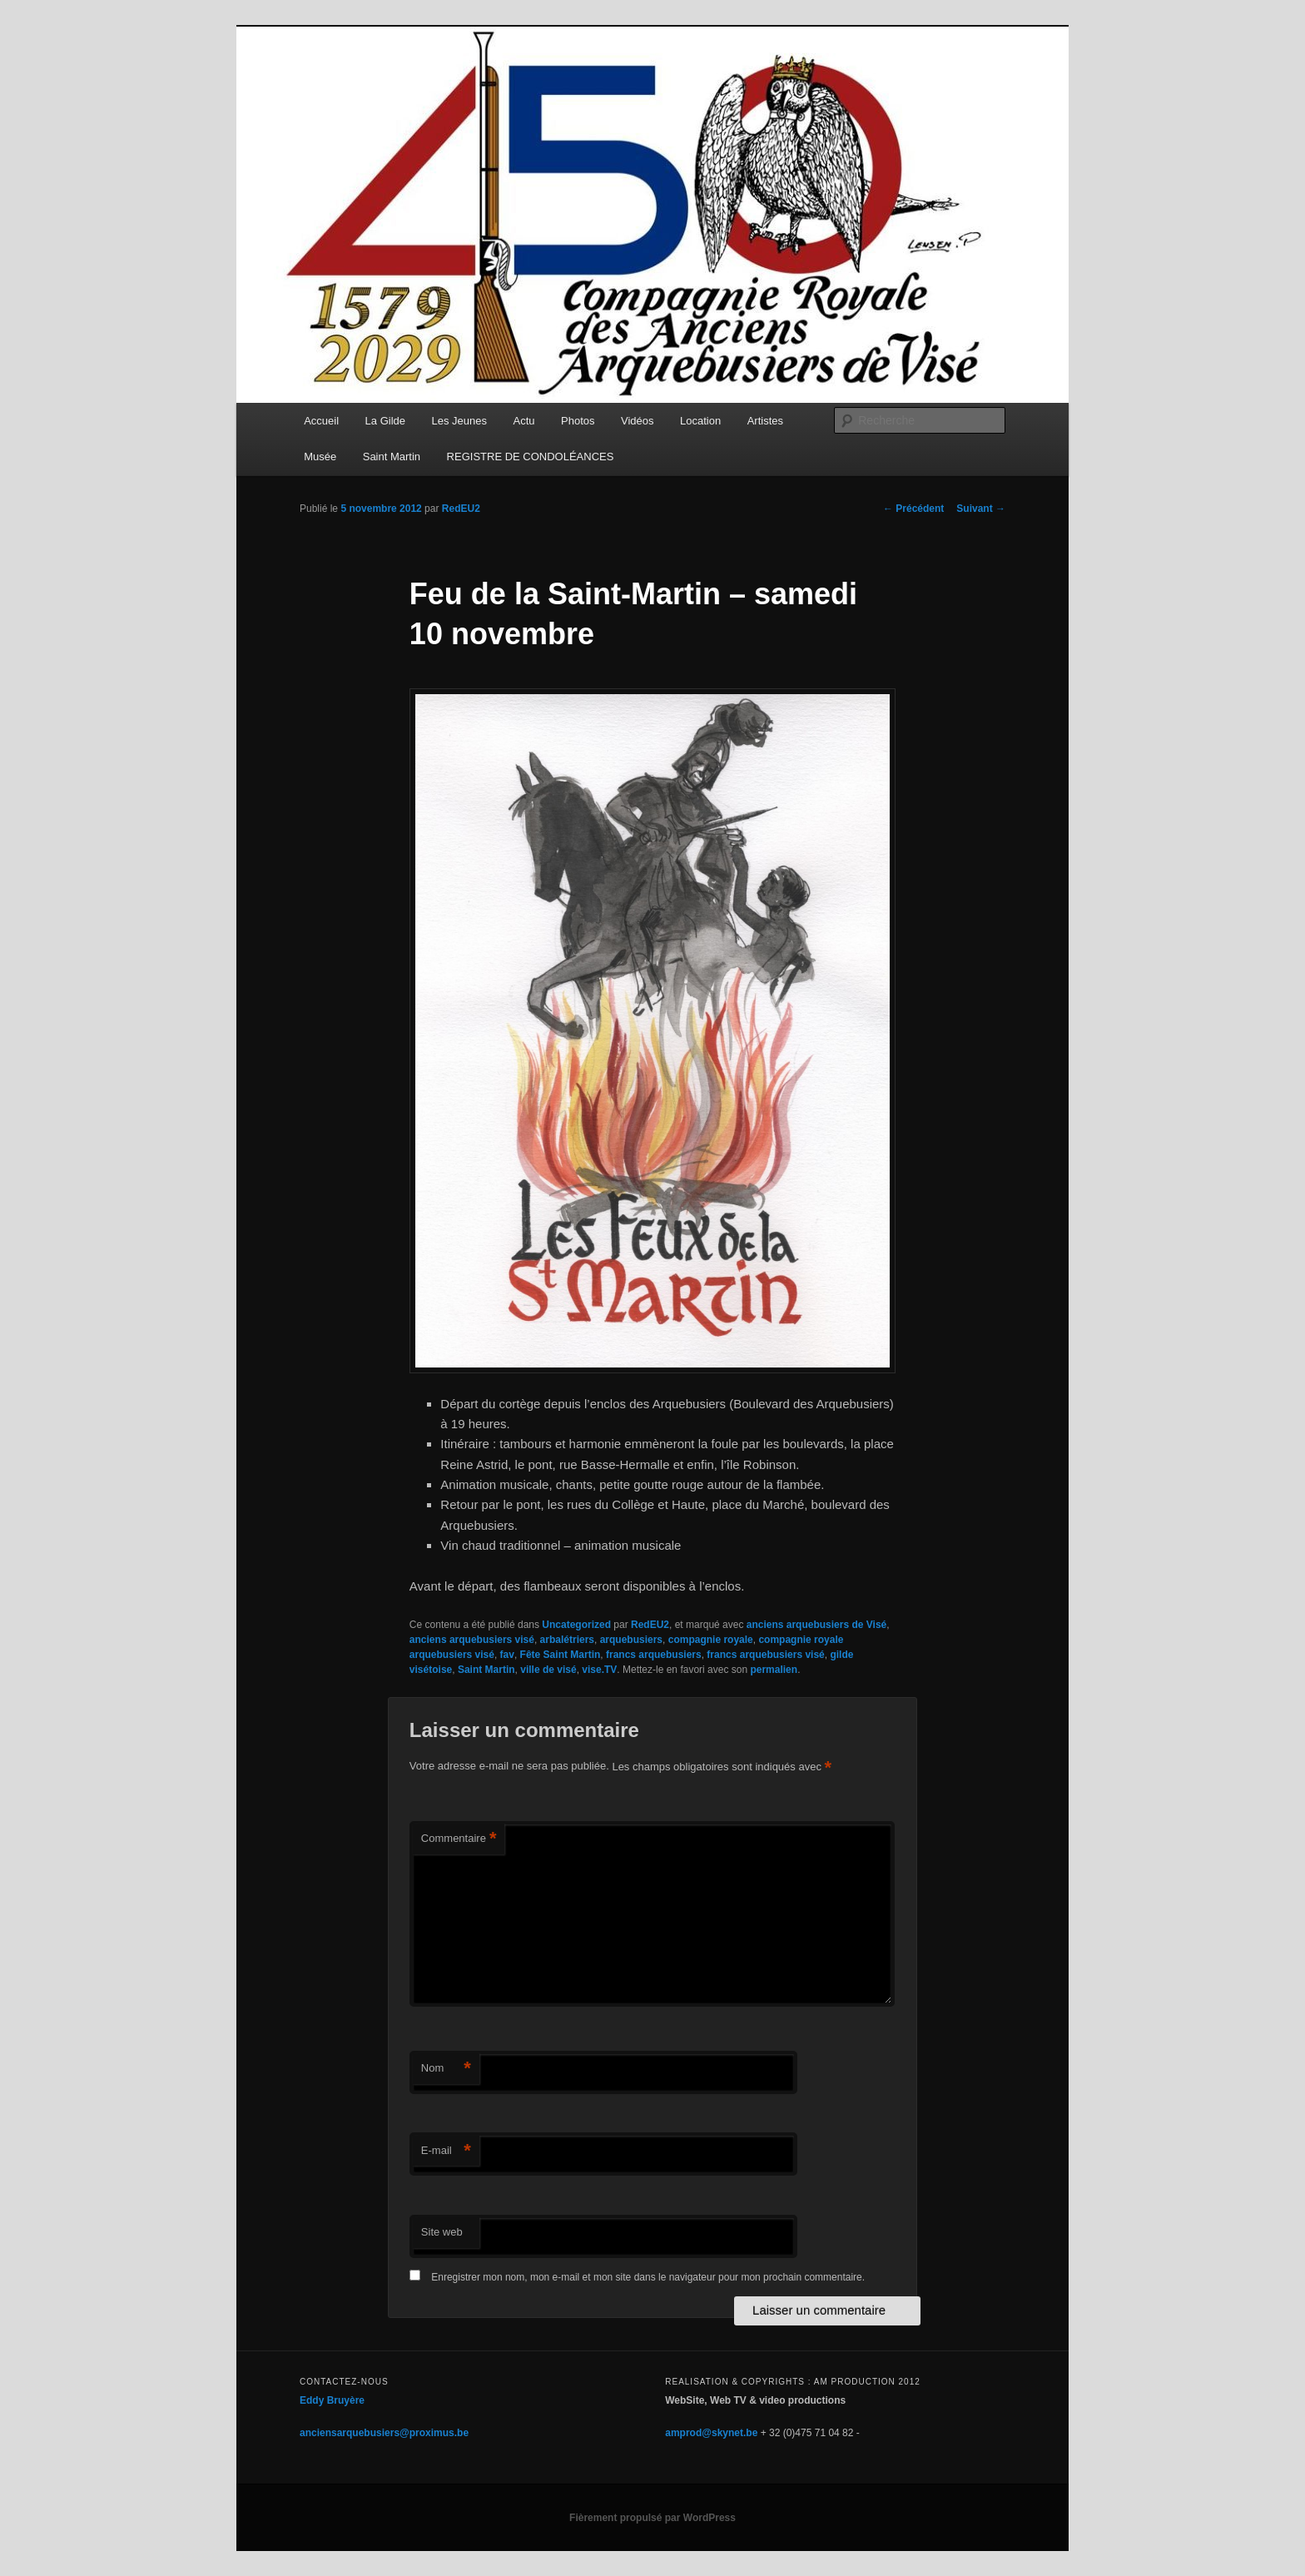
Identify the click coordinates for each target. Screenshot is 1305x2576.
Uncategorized (576, 1624)
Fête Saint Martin (560, 1654)
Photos (577, 420)
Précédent (913, 508)
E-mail (446, 2151)
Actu (524, 420)
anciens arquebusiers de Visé (817, 1624)
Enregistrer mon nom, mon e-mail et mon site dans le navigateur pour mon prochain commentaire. (648, 2277)
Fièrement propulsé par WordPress (652, 2518)
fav (507, 1654)
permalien (773, 1669)
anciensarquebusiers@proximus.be (384, 2433)
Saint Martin (391, 456)
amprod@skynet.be (711, 2433)
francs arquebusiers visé (765, 1654)
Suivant (980, 508)
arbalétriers (567, 1639)
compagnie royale (710, 1639)
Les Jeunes (460, 420)
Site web (442, 2232)
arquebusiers (631, 1639)
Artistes (765, 420)
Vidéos (637, 420)
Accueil (321, 420)
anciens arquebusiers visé (471, 1639)
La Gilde (385, 420)
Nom (446, 2069)
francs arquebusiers (654, 1654)
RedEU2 (461, 508)
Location (700, 420)
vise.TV (599, 1669)
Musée (320, 456)
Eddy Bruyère (332, 2400)
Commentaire (459, 1839)
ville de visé (548, 1669)
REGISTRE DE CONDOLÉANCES (530, 456)
